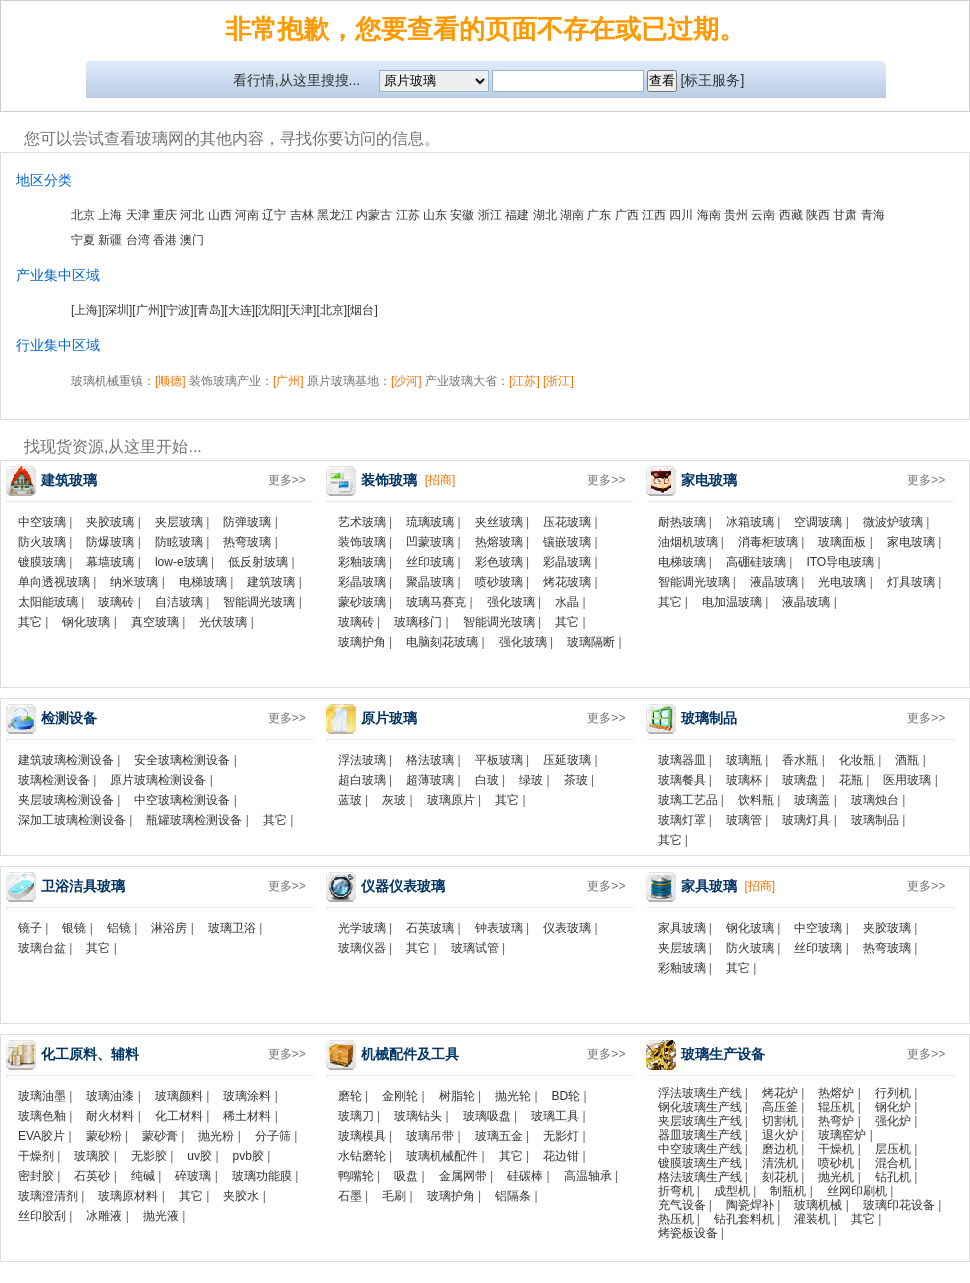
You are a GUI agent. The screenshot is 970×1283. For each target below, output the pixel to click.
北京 (83, 215)
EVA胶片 (41, 1136)
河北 (192, 215)
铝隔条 (513, 1196)
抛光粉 (216, 1136)
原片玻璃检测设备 (158, 780)
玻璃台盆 (42, 948)
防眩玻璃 (179, 542)
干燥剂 (36, 1156)
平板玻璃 (499, 760)
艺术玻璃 (362, 522)
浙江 (490, 215)
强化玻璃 (511, 602)
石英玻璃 (430, 928)
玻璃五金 (499, 1136)
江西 (654, 215)
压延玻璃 (567, 760)
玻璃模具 (362, 1136)
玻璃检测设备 (54, 780)
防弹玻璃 (247, 522)
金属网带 (463, 1176)
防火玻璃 (42, 542)
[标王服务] (713, 80)
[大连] (239, 310)
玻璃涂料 (247, 1096)
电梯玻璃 (203, 582)
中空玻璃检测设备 (182, 800)
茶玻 (576, 780)
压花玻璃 (567, 522)
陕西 (818, 215)
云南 (763, 215)
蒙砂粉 (104, 1136)
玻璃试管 (475, 948)
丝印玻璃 (430, 562)
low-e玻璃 (181, 562)
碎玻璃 (193, 1176)
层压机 (893, 1149)
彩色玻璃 (499, 562)
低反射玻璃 (258, 562)
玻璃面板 (842, 542)
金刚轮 (400, 1096)
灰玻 (394, 800)
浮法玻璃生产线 (700, 1093)
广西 (627, 215)
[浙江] (558, 381)
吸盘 (406, 1176)
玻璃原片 (451, 800)
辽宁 (274, 215)
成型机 (732, 1191)
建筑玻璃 (271, 582)
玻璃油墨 (42, 1096)
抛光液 (161, 1216)
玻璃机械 (818, 1205)
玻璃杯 (744, 780)
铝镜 (119, 928)
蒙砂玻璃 (362, 602)
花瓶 (851, 780)
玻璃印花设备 (899, 1205)
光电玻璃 (842, 582)
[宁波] (178, 310)
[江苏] (524, 381)
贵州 (736, 215)
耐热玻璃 (682, 522)
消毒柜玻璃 (768, 542)
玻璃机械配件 (442, 1156)
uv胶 (199, 1156)
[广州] (147, 310)
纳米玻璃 (134, 582)
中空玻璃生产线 (700, 1149)
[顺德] (170, 381)
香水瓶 (800, 760)
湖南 (572, 215)
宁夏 (83, 240)
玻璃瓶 (744, 760)
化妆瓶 (857, 760)
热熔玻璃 (499, 542)
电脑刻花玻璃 (442, 642)
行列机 (893, 1093)
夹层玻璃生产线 (700, 1121)
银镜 (74, 928)
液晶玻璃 (774, 582)
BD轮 (566, 1096)
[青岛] (209, 310)
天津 (138, 215)
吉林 (302, 215)
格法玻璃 (430, 760)
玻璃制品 (875, 820)
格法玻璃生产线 (700, 1177)
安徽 (462, 215)
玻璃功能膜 (262, 1176)
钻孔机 (893, 1177)
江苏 (408, 215)
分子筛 (273, 1136)
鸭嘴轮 (356, 1176)
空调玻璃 (818, 522)
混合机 (893, 1163)
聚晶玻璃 (430, 582)
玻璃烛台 (875, 800)
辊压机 (836, 1107)
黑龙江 (335, 215)
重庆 (165, 215)
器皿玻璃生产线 (700, 1135)
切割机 (780, 1121)
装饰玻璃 (362, 542)
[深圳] (117, 310)
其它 (30, 622)
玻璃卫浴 (232, 928)
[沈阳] (270, 310)
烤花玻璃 (567, 582)
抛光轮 (513, 1096)
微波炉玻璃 (893, 522)
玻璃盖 (812, 800)
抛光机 (836, 1177)
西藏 (791, 215)
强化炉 (893, 1121)
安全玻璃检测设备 (182, 760)
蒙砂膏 (160, 1136)
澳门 (192, 240)
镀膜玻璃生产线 (700, 1163)
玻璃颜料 (179, 1096)
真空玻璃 (155, 622)
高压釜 (780, 1107)
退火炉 (780, 1135)
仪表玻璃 (567, 928)
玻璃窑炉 (842, 1135)
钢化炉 (893, 1107)
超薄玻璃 (430, 780)
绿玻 (531, 780)
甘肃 (845, 215)
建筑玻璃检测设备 (66, 760)
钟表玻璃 (499, 928)
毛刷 (394, 1196)
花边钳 (561, 1156)
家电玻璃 (911, 542)
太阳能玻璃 (48, 602)
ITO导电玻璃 (840, 562)
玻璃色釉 (42, 1116)
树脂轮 (457, 1096)
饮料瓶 (756, 800)
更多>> (287, 480)
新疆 (110, 240)
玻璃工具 (555, 1116)
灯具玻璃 (911, 582)
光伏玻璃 (223, 622)
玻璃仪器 (362, 948)
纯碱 (143, 1176)
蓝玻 (350, 800)
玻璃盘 (800, 780)
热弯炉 (836, 1121)
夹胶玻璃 (110, 522)
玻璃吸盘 (487, 1116)
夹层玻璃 (179, 522)
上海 (110, 215)
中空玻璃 (42, 522)
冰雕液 (104, 1216)
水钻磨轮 (362, 1156)
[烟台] (362, 310)
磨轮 (350, 1096)
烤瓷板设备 (688, 1233)
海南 (709, 215)
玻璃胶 (92, 1156)
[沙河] (406, 381)
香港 (165, 240)
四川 (681, 215)
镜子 (30, 928)
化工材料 (179, 1116)
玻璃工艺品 (688, 800)
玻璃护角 (362, 642)
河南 (247, 215)
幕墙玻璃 (110, 562)
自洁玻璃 (179, 602)
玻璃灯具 (806, 820)
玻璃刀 (356, 1116)
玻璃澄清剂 (48, 1196)
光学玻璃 (362, 928)
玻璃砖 (116, 602)
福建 (517, 215)
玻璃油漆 (110, 1096)
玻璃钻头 (418, 1116)
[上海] (86, 310)
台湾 (138, 240)
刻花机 (780, 1177)
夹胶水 (241, 1196)
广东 (599, 215)
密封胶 (36, 1176)
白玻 (487, 780)
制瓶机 (788, 1191)
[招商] (440, 480)
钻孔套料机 (744, 1219)
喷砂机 (836, 1163)
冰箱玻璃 (750, 522)
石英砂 (92, 1176)
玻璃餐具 (682, 780)
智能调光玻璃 (259, 602)
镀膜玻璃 (42, 562)
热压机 (676, 1219)
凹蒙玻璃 (430, 542)
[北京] (331, 310)
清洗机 (780, 1163)
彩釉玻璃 (362, 562)
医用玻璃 (907, 780)
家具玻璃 (682, 928)
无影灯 (561, 1136)
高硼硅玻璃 (756, 562)
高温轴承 (588, 1176)
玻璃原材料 (128, 1196)
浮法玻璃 (362, 760)
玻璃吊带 (430, 1136)
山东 (435, 215)
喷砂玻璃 (499, 582)
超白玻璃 (362, 780)
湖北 (545, 215)
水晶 (567, 602)
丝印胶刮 (42, 1216)
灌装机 (812, 1219)
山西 (220, 215)
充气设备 (682, 1205)
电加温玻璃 (732, 602)
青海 (873, 215)
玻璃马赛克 (436, 602)
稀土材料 (247, 1116)
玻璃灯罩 (682, 820)
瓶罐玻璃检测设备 (194, 820)
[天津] (301, 310)
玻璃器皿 (682, 760)
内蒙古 (374, 215)
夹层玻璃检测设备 (66, 800)
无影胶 (149, 1156)
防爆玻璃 (110, 542)
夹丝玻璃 (499, 522)
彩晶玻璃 (567, 562)
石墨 (350, 1196)
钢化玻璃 (86, 622)
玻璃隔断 (591, 642)
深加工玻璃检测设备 (72, 820)
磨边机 (780, 1149)
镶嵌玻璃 (567, 542)
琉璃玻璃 (430, 522)
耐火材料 (110, 1116)
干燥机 (836, 1149)
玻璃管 (744, 820)
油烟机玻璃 (688, 542)
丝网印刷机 (857, 1191)
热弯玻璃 (247, 542)
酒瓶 (907, 760)
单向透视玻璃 (54, 582)
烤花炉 (780, 1093)
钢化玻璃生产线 (700, 1107)
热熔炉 (836, 1093)
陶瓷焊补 (750, 1205)
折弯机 (676, 1191)
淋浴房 (169, 928)
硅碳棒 (525, 1176)
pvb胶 (248, 1156)
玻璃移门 (418, 622)
